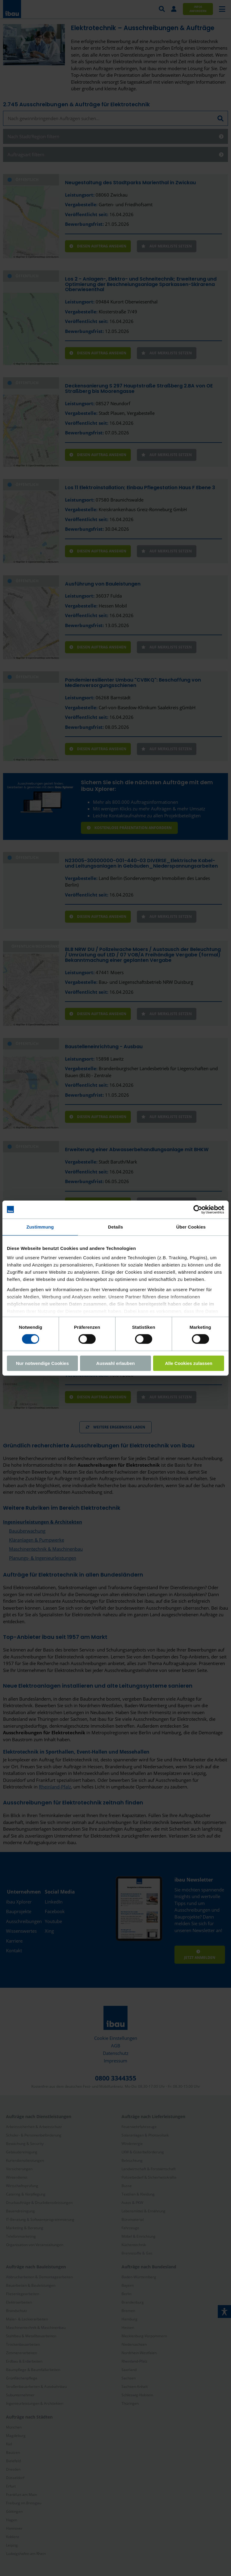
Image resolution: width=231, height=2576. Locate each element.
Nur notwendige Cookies (42, 1363)
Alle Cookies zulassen (188, 1363)
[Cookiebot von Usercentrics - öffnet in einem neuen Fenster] (197, 1209)
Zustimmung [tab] (40, 1226)
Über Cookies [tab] (191, 1226)
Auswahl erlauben (115, 1363)
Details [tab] (115, 1226)
